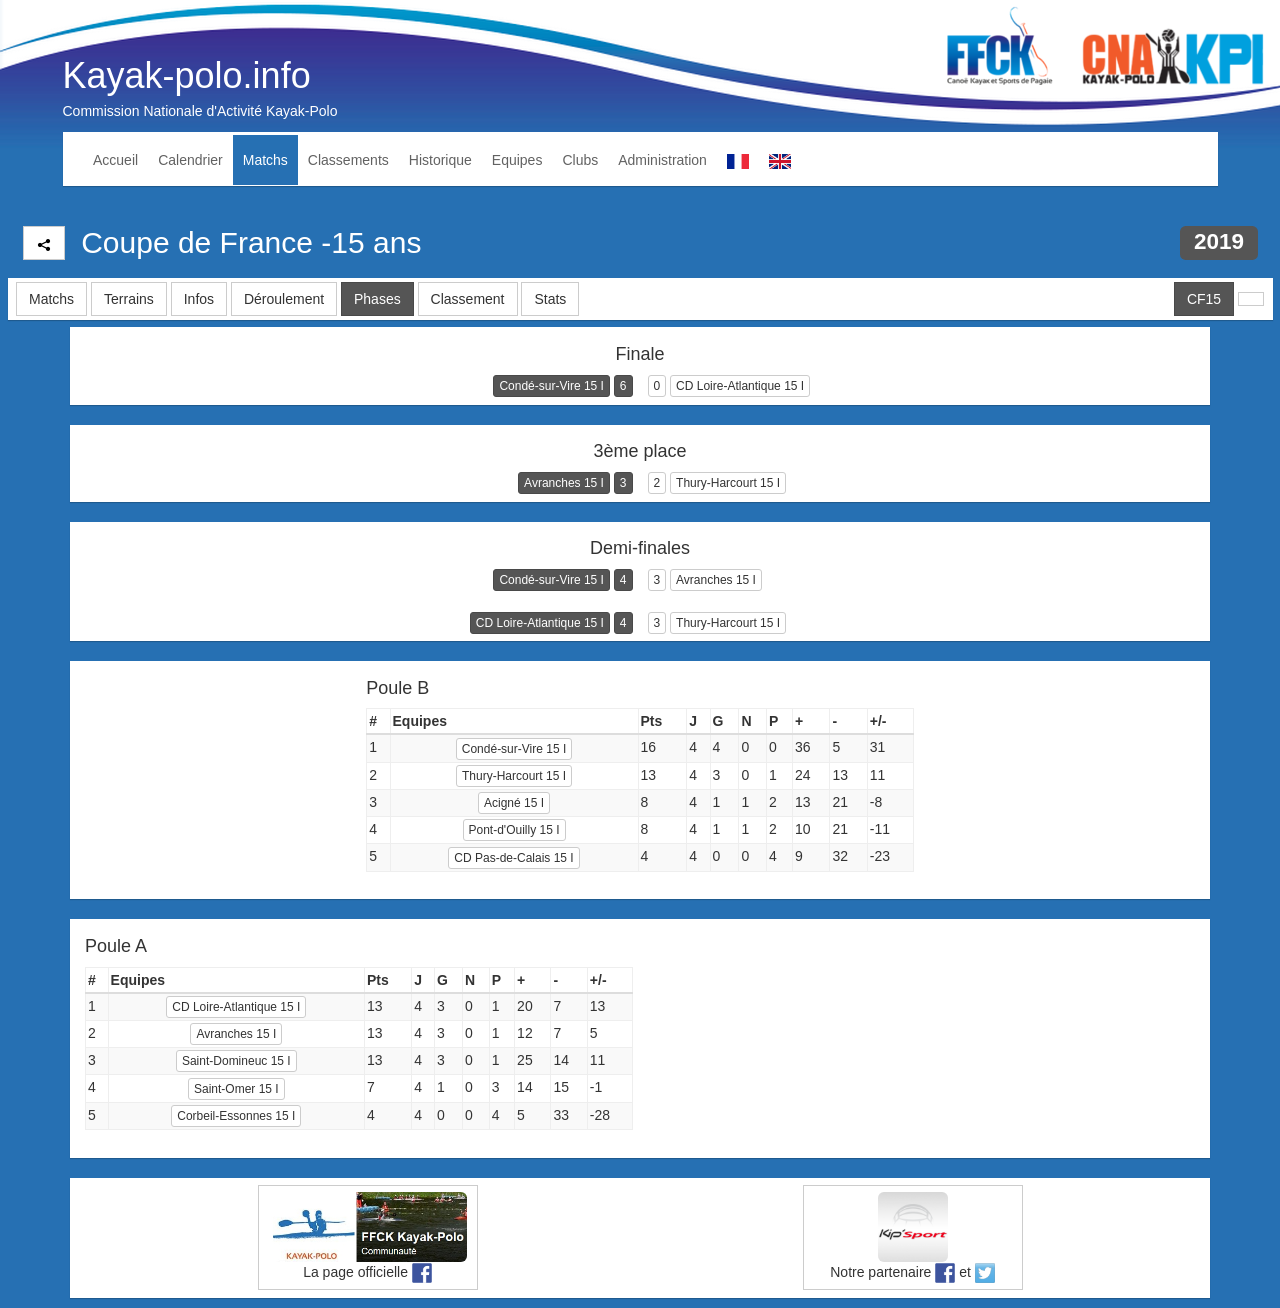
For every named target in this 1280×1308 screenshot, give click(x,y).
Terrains (129, 299)
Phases (377, 299)
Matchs (265, 160)
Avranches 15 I (564, 483)
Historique (440, 160)
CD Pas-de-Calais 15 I (513, 858)
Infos (199, 299)
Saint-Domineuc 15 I (236, 1061)
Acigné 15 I (514, 803)
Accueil (115, 160)
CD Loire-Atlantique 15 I (740, 386)
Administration (662, 160)
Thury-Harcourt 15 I (728, 483)
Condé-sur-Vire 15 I (551, 386)
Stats (550, 299)
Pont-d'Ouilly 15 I (514, 830)
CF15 (1204, 299)
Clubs (580, 160)
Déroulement (284, 299)
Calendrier (190, 160)
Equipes (517, 160)
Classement (468, 299)
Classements (348, 160)
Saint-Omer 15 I (236, 1089)
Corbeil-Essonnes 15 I (236, 1116)
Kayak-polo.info (187, 75)
